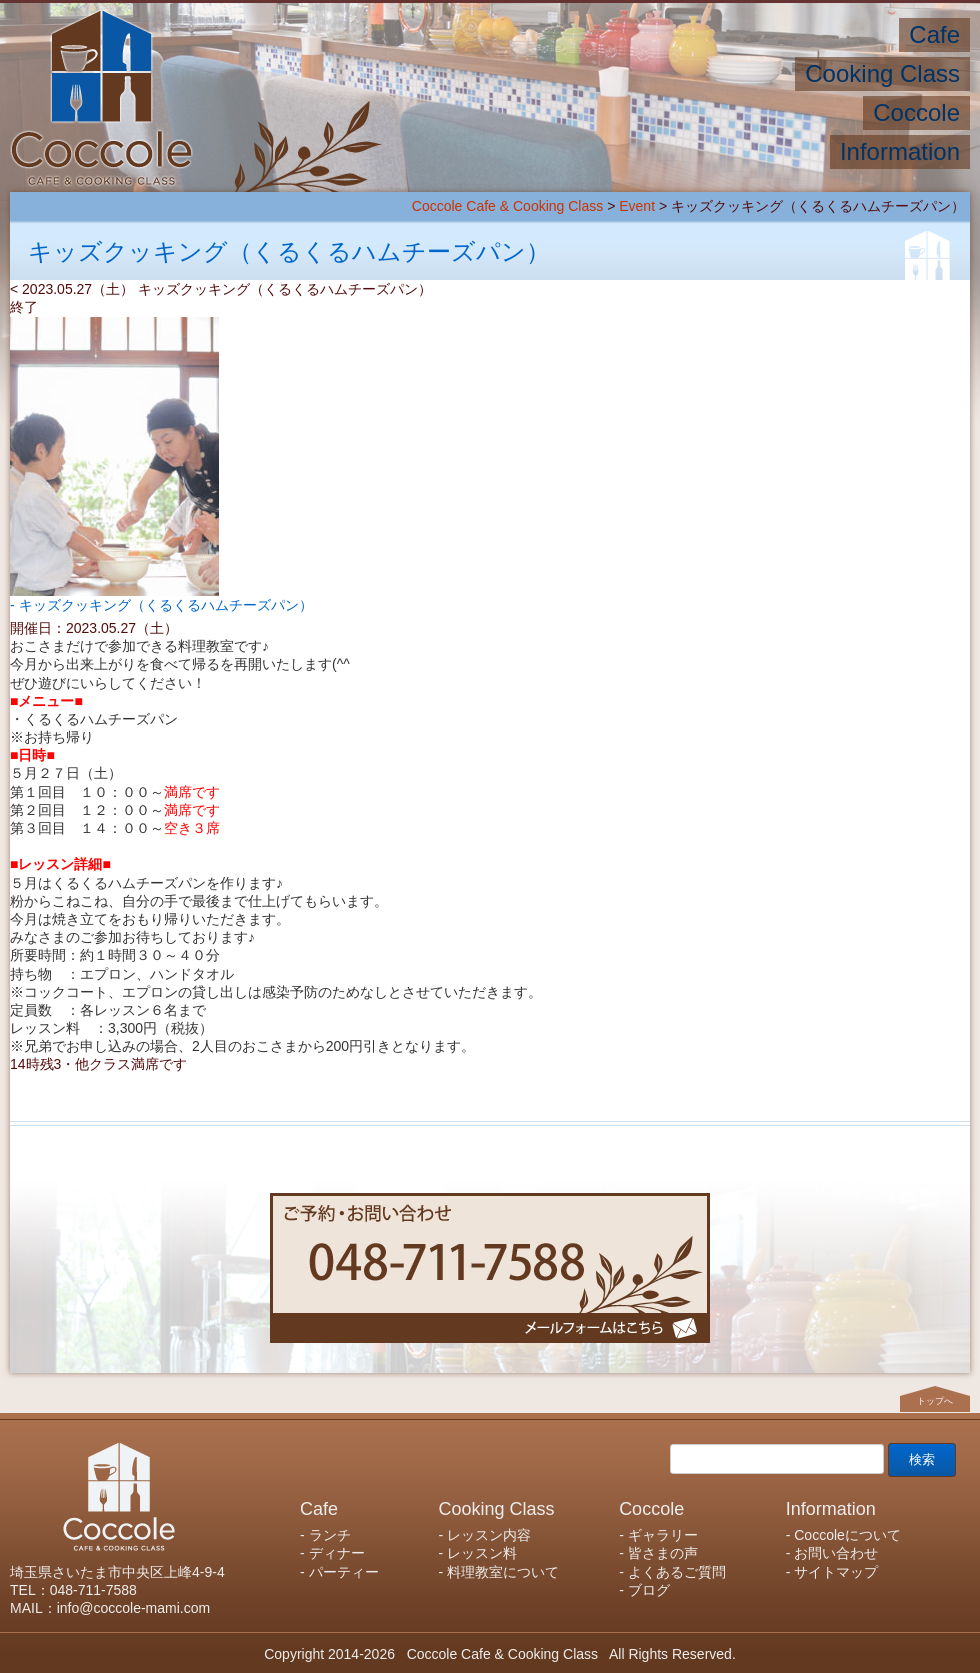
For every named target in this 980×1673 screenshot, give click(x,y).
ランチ (330, 1535)
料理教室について (503, 1572)
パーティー (344, 1572)
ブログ (649, 1590)
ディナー (337, 1553)
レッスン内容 (489, 1535)
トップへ (935, 1401)
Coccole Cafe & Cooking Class (507, 206)
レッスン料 (482, 1553)
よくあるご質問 (677, 1572)
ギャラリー (663, 1535)
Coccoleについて (847, 1535)
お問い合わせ (836, 1553)
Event (637, 206)
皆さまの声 (663, 1553)
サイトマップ (836, 1572)
